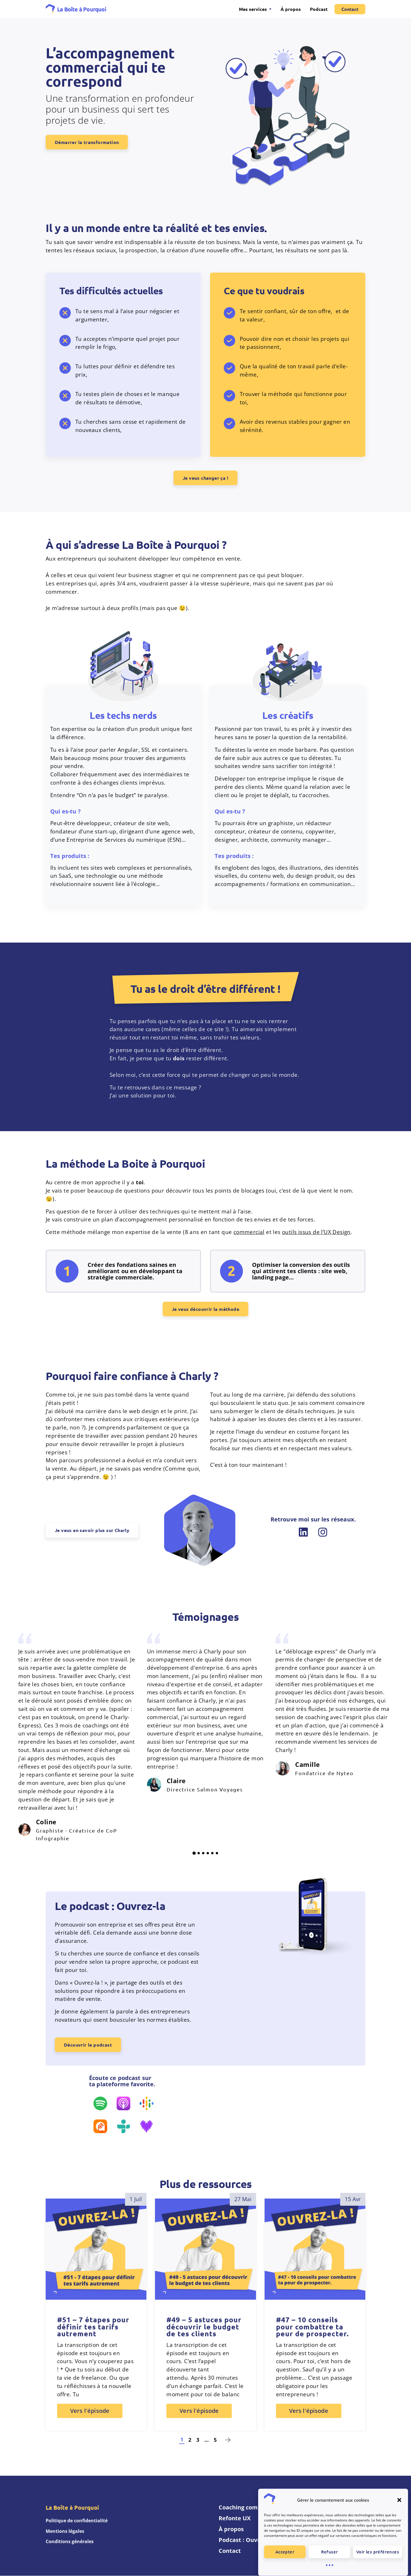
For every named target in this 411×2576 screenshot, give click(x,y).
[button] (399, 2500)
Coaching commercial (249, 2507)
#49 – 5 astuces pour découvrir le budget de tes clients (203, 2326)
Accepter (284, 2552)
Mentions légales (65, 2531)
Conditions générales (70, 2542)
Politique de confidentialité (77, 2521)
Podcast (319, 9)
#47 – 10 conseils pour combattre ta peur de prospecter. (312, 2326)
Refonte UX (235, 2518)
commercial (249, 1232)
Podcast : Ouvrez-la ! (247, 2540)
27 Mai (242, 2199)
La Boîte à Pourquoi (81, 9)
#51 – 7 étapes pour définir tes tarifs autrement (93, 2326)
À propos (291, 9)
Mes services (253, 9)
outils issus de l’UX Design (316, 1232)
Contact (349, 9)
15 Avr (353, 2199)
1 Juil (136, 2199)
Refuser (329, 2552)
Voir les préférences (377, 2552)
